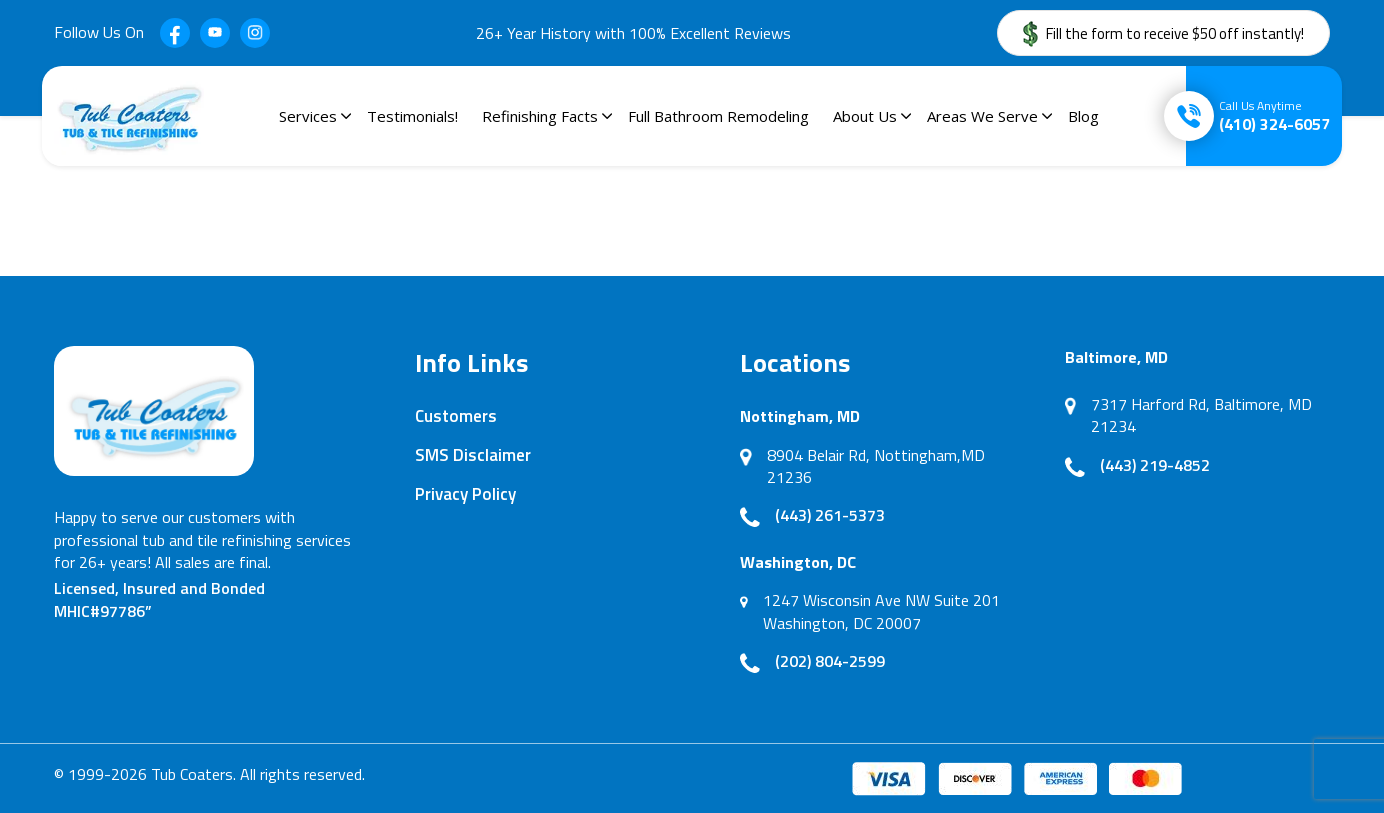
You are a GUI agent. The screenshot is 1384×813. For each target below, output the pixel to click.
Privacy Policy (465, 494)
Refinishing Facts (540, 116)
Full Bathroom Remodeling (718, 116)
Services (308, 116)
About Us (865, 116)
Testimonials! (412, 116)
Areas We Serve (982, 116)
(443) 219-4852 (1155, 465)
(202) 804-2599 (830, 661)
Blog (1083, 116)
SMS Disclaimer (473, 455)
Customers (456, 416)
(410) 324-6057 (1274, 116)
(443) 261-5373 (830, 515)
